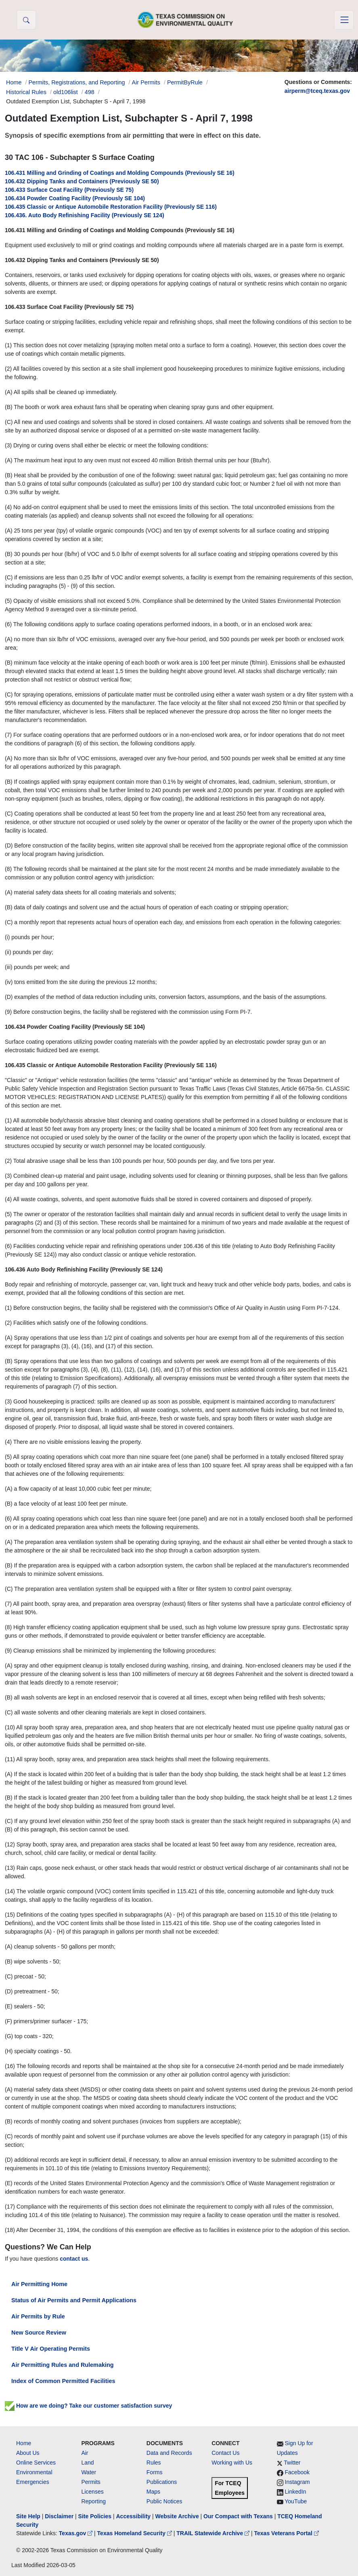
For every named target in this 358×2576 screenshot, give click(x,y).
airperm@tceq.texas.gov (317, 91)
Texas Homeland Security (135, 2533)
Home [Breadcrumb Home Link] (13, 82)
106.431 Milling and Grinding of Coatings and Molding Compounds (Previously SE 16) (119, 173)
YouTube (296, 2501)
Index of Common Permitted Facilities (63, 2381)
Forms (155, 2472)
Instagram (297, 2482)
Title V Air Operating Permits (50, 2348)
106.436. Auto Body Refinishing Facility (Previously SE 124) (84, 215)
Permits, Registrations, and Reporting (76, 82)
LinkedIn (295, 2491)
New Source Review (38, 2332)
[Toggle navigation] (344, 19)
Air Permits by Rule (38, 2316)
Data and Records (169, 2453)
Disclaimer (59, 2516)
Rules (154, 2462)
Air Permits (146, 82)
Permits (90, 2482)
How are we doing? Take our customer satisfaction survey (88, 2405)
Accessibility (134, 2516)
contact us (74, 2258)
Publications (162, 2482)
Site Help (28, 2516)
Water (88, 2472)
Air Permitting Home (39, 2284)
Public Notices (164, 2501)
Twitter (292, 2462)
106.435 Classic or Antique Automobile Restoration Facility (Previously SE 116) (111, 206)
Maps (153, 2491)
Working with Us (231, 2462)
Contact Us (225, 2453)
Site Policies (94, 2516)
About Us (28, 2453)
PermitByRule (185, 82)
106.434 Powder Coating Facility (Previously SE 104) (75, 198)
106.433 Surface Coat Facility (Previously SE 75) (69, 190)
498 (89, 92)
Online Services (36, 2462)
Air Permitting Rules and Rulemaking (62, 2365)
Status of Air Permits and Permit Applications (73, 2300)
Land (87, 2462)
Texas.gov (76, 2533)
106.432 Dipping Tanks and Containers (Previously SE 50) (82, 181)
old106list (65, 92)
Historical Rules (26, 92)
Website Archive (177, 2516)
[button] (26, 19)
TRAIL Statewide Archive (213, 2533)
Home (23, 2443)
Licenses (92, 2491)
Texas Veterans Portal (286, 2533)
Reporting (93, 2501)
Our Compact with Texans (238, 2516)
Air (84, 2453)
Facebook (297, 2472)
